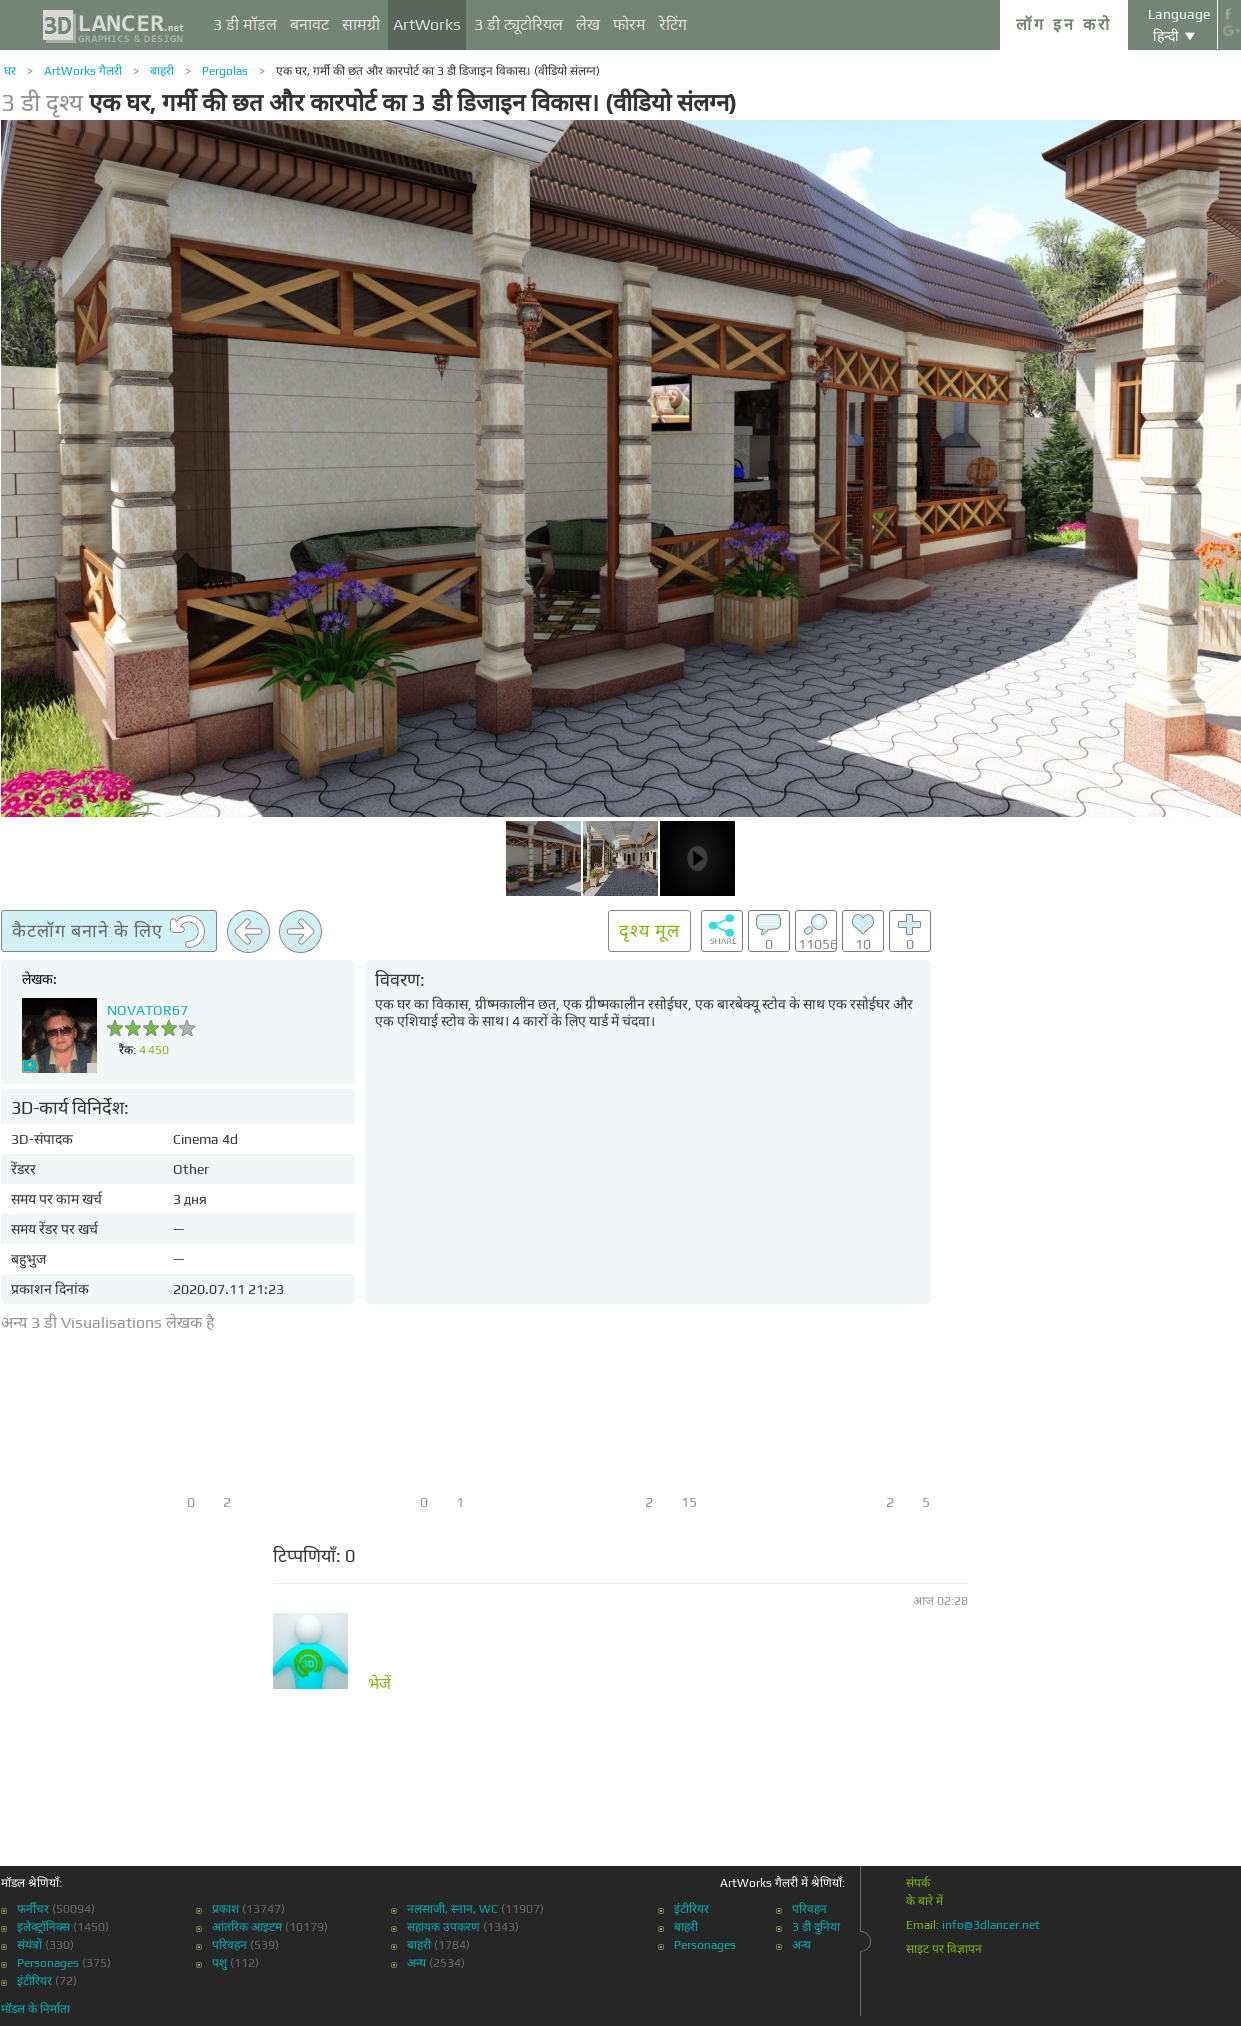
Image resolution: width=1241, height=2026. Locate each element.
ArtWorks (427, 24)
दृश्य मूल (649, 930)
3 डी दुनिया (816, 1927)
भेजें (379, 1684)
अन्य (416, 1963)
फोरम (629, 24)
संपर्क (918, 1883)
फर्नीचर (33, 1909)
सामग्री (361, 24)
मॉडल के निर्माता (35, 2009)
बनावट (309, 24)
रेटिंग (673, 24)
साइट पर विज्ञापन (944, 1949)
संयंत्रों (29, 1945)
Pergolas (225, 71)
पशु (219, 1963)
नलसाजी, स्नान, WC (452, 1909)
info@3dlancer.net (991, 1925)
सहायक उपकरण (443, 1927)
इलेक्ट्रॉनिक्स (43, 1927)
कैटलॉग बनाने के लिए (109, 932)
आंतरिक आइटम (247, 1927)
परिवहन (229, 1945)
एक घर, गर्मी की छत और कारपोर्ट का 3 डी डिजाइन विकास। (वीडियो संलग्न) (438, 71)
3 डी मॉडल (245, 24)
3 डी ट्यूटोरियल (518, 24)
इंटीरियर (34, 1981)
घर (10, 71)
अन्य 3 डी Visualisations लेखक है (108, 1322)
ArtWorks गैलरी (83, 71)
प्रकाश (225, 1909)
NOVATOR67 (147, 1010)
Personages (48, 1963)
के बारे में (924, 1901)
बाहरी (162, 71)
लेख (588, 24)
